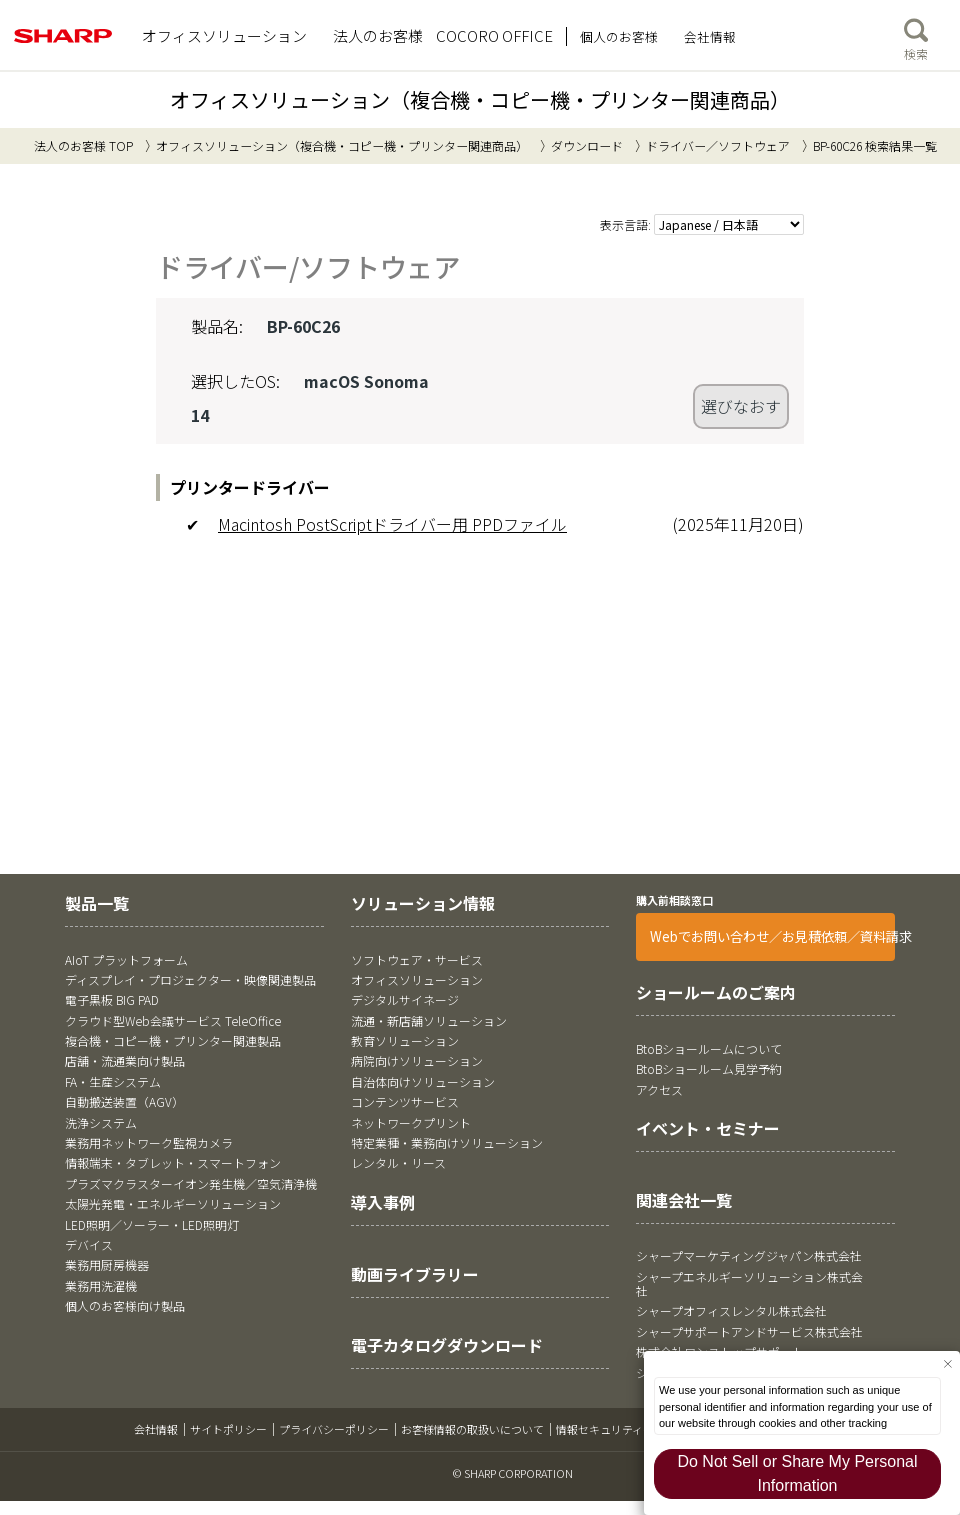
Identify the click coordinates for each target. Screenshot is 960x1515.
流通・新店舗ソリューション (429, 1019)
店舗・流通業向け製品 (125, 1060)
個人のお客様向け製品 (125, 1305)
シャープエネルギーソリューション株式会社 (749, 1282)
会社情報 (156, 1429)
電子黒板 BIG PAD (112, 999)
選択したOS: (235, 380)
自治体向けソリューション (423, 1080)
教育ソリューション (405, 1040)
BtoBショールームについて (709, 1047)
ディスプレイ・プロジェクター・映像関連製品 (190, 979)
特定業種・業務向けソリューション (447, 1142)
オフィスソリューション (417, 979)
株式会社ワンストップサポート (720, 1351)
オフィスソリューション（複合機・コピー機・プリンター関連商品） (480, 99)
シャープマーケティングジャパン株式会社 (749, 1255)
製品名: (217, 326)
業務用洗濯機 (101, 1284)
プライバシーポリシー (334, 1429)
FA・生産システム (113, 1080)
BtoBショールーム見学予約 (709, 1068)
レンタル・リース (398, 1162)
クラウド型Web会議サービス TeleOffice (173, 1019)
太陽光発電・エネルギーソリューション (173, 1203)
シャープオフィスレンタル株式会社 (731, 1310)
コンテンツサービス (405, 1101)
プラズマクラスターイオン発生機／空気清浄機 (191, 1182)
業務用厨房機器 (107, 1264)
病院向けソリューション (417, 1060)
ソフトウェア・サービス (417, 958)
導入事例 (383, 1201)
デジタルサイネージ (405, 999)
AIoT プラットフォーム (126, 958)
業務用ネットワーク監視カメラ (149, 1142)
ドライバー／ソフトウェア (718, 145)
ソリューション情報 (423, 903)
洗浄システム (101, 1121)
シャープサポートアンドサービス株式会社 (749, 1330)
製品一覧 (97, 903)
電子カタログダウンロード (447, 1345)
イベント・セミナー (708, 1128)
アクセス (659, 1088)
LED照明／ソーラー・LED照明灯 (152, 1223)
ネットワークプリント (411, 1121)
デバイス (89, 1244)
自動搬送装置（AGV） (124, 1101)
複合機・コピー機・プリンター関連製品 (173, 1040)
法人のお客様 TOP (83, 145)
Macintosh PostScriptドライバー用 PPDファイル (392, 524)
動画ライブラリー (415, 1273)
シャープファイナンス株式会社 (719, 1371)
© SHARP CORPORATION (513, 1473)
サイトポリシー (228, 1429)
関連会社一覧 (684, 1199)
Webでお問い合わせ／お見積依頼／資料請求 (772, 936)
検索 (916, 35)
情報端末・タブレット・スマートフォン (173, 1162)
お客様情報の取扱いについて (472, 1429)
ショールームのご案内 (716, 992)
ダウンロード (587, 145)
